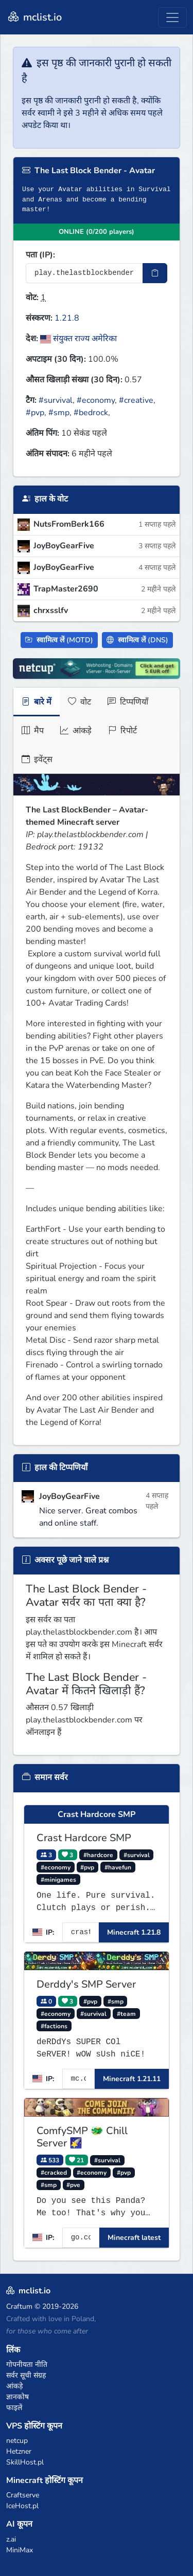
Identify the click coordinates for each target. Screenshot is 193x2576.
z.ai (11, 2539)
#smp (58, 412)
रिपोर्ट (122, 730)
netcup (17, 2440)
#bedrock (91, 412)
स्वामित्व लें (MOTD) (59, 640)
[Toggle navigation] (172, 17)
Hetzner (18, 2451)
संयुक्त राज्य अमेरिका (78, 338)
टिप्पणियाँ (128, 702)
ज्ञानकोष (17, 2397)
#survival (56, 400)
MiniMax (19, 2550)
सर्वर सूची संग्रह (26, 2375)
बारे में (36, 702)
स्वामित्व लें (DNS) (137, 640)
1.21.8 (67, 318)
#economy (96, 400)
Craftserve (22, 2495)
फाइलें (14, 2408)
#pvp (35, 412)
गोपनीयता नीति (26, 2364)
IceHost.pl (22, 2506)
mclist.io (34, 17)
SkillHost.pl (25, 2462)
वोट (79, 702)
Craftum (19, 2306)
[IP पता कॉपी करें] (155, 273)
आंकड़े (76, 730)
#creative (136, 400)
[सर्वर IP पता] (84, 273)
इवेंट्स (37, 759)
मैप (33, 730)
